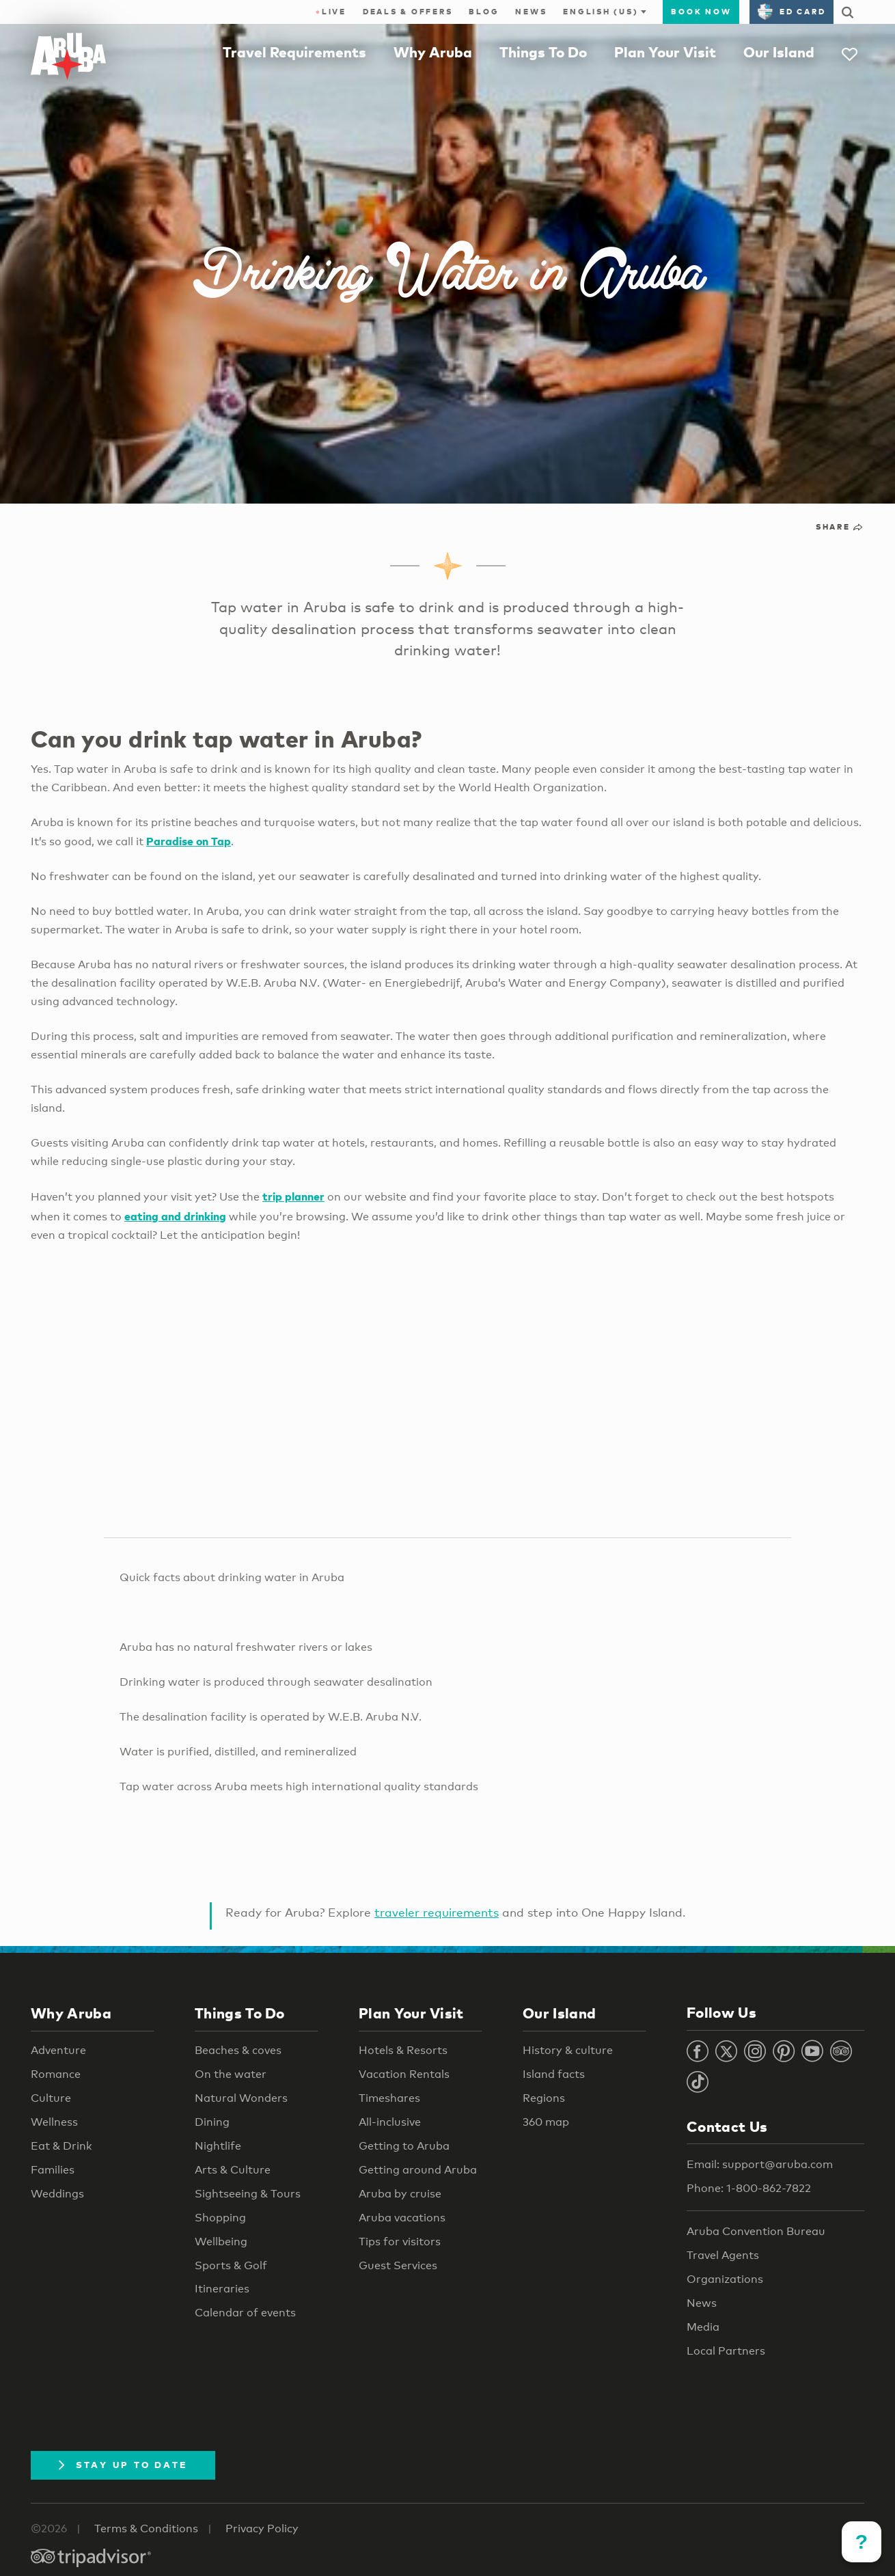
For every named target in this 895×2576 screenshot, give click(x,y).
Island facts (554, 2074)
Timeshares (389, 2098)
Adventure (58, 2050)
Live (331, 11)
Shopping (220, 2217)
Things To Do (543, 52)
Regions (544, 2098)
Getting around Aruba (418, 2169)
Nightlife (218, 2145)
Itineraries (222, 2288)
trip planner (293, 1196)
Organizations (725, 2279)
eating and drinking (175, 1215)
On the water (230, 2074)
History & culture (568, 2050)
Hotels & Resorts (403, 2050)
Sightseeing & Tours (248, 2193)
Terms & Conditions (146, 2528)
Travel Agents (723, 2255)
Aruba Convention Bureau (756, 2231)
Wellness (54, 2121)
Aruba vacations (402, 2217)
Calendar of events (245, 2312)
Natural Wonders (241, 2098)
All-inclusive (390, 2121)
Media (703, 2326)
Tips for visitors (400, 2241)
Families (52, 2169)
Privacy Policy (262, 2528)
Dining (212, 2121)
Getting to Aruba (404, 2145)
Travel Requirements (294, 52)
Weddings (57, 2193)
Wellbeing (221, 2241)
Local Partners (726, 2350)
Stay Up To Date (123, 2464)
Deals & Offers (408, 11)
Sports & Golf (231, 2265)
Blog (484, 11)
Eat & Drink (61, 2145)
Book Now (701, 11)
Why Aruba (433, 52)
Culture (51, 2098)
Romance (56, 2074)
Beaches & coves (238, 2050)
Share (840, 527)
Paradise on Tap (188, 840)
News (531, 11)
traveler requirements (436, 1912)
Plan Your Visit (665, 52)
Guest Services (398, 2265)
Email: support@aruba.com (760, 2164)
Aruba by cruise (400, 2193)
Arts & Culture (233, 2169)
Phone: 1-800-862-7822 (749, 2188)
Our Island (778, 52)
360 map (546, 2121)
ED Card (791, 11)
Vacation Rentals (404, 2074)
